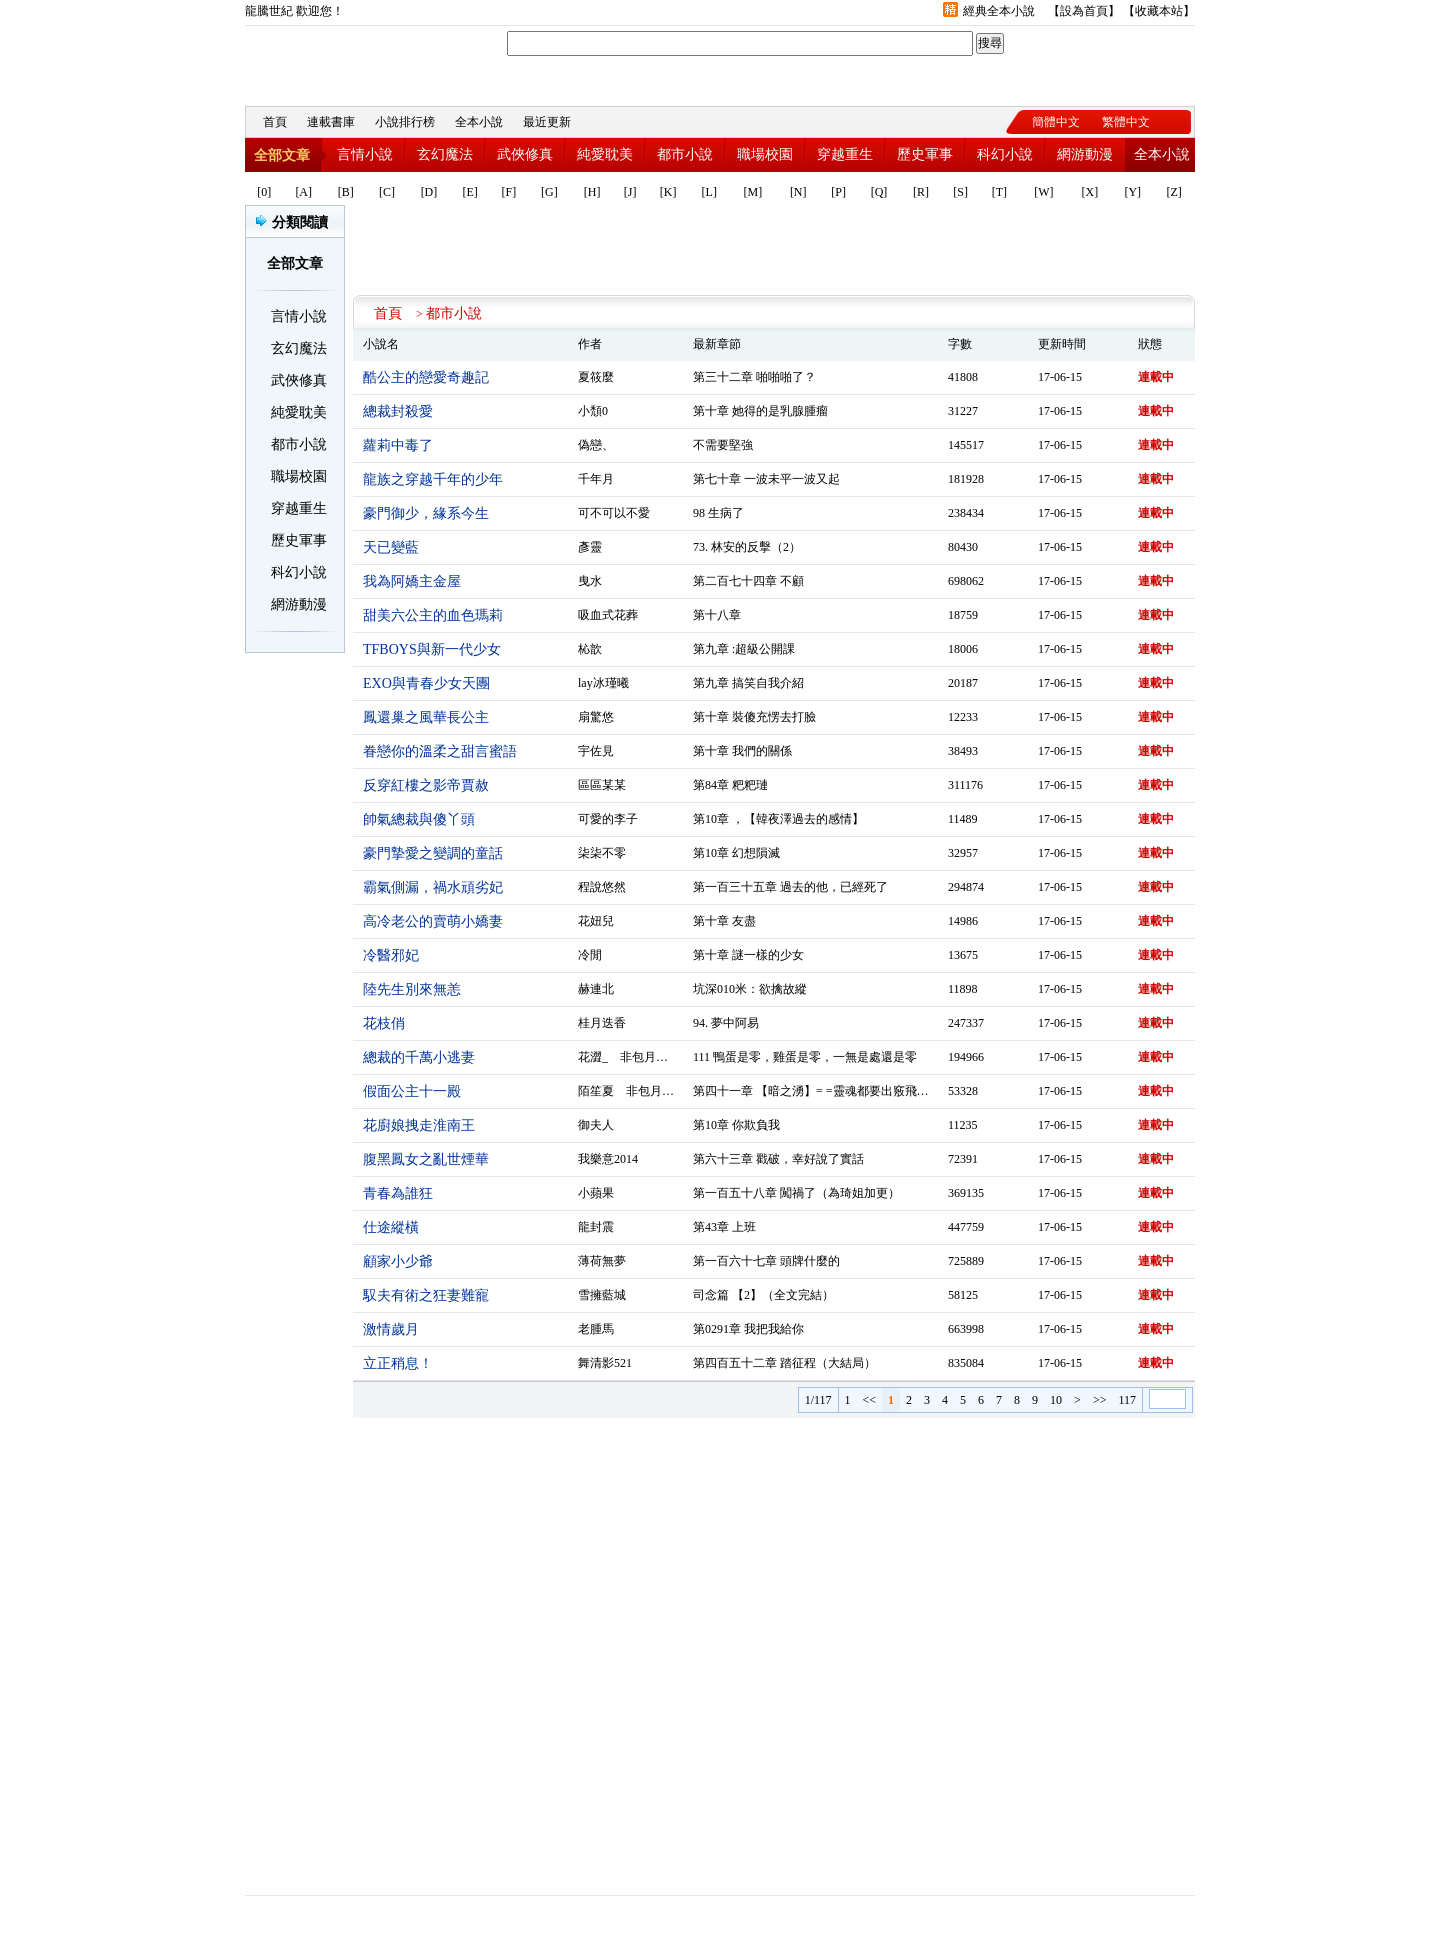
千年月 (596, 479)
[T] (999, 192)
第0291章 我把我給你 (748, 1329)
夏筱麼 (596, 377)
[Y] (1132, 192)
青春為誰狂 (398, 1193)
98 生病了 (718, 513)
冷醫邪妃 (391, 955)
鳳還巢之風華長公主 (426, 717)
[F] (509, 192)
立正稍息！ (398, 1363)
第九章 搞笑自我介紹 (748, 683)
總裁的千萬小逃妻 (419, 1057)
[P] (838, 192)
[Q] (879, 192)
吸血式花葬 (608, 615)
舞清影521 (605, 1363)
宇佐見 (596, 751)
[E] (470, 192)
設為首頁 (1084, 11)
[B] (346, 192)
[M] (753, 192)
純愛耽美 (605, 154)
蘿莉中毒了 (398, 445)
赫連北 (596, 989)
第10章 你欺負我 (736, 1125)
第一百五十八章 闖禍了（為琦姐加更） (796, 1193)
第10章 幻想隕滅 (736, 853)
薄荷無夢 (602, 1261)
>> (1100, 1400)
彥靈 (590, 547)
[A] (303, 192)
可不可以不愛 (614, 513)
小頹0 (593, 411)
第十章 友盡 (724, 921)
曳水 (590, 581)
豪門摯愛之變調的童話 (433, 853)
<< (870, 1400)
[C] (387, 192)
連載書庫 (331, 122)
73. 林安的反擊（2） (747, 547)
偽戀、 (596, 445)
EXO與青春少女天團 (426, 683)
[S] (960, 192)
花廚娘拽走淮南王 (419, 1125)
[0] (264, 192)
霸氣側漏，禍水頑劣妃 (433, 887)
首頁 (275, 122)
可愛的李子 (608, 819)
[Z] (1173, 192)
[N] (798, 192)
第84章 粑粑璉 (730, 785)
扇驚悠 (596, 717)
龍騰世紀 (355, 61)
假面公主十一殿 (412, 1091)
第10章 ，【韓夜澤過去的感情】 (778, 819)
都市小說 (685, 154)
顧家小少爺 (398, 1261)
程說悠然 (602, 887)
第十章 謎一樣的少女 (748, 955)
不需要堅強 (723, 445)
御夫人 (596, 1125)
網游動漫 (1085, 154)
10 (1056, 1400)
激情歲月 (391, 1329)
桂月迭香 (602, 1023)
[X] (1090, 192)
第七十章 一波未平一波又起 (766, 479)
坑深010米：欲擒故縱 (750, 989)
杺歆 (590, 649)
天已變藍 (391, 547)
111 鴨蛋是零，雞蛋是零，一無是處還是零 (805, 1057)
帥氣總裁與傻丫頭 (419, 819)
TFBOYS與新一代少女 (432, 649)
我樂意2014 (608, 1159)
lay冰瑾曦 (603, 683)
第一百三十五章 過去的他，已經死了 (790, 887)
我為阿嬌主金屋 (412, 581)
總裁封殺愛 (398, 411)
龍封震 (596, 1227)
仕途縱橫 (391, 1227)
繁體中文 (1126, 122)
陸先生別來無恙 (412, 989)
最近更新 (547, 122)
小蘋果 (596, 1193)
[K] (668, 192)
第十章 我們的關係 (742, 751)
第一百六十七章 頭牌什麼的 (766, 1261)
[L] (709, 192)
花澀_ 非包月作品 (629, 1057)
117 (1127, 1400)
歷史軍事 (925, 154)
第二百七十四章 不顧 (748, 581)
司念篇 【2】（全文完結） (763, 1295)
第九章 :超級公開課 (744, 649)
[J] (630, 192)
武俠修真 (525, 154)
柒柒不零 (602, 853)
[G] (549, 192)
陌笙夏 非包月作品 (632, 1091)
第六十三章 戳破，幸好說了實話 (778, 1159)
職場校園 (765, 154)
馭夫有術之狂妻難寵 (426, 1295)
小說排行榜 (405, 122)
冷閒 (590, 955)
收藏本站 (1159, 11)
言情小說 (365, 154)
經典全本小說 (999, 11)
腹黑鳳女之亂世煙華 (426, 1159)
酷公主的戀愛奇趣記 (426, 377)
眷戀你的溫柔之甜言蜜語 (440, 751)
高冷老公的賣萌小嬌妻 (433, 921)
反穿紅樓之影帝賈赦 (426, 785)
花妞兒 (596, 921)
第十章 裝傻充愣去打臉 (754, 717)
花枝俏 (384, 1023)
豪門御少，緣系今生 (426, 513)
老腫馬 (596, 1329)
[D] (429, 192)
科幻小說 (1005, 154)
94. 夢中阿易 (726, 1023)
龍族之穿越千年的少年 (433, 479)
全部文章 (282, 155)
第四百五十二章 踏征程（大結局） (784, 1363)
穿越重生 (845, 154)
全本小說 (479, 122)
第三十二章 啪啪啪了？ (754, 377)
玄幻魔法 (445, 154)
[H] (592, 192)
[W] (1043, 192)
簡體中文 (1056, 122)
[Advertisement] (774, 250)
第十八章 (717, 615)
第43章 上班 (724, 1227)
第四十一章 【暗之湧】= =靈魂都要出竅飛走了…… (829, 1091)
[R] (921, 192)
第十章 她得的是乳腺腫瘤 (760, 411)
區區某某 (602, 785)
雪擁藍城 (602, 1295)
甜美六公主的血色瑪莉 (433, 615)
